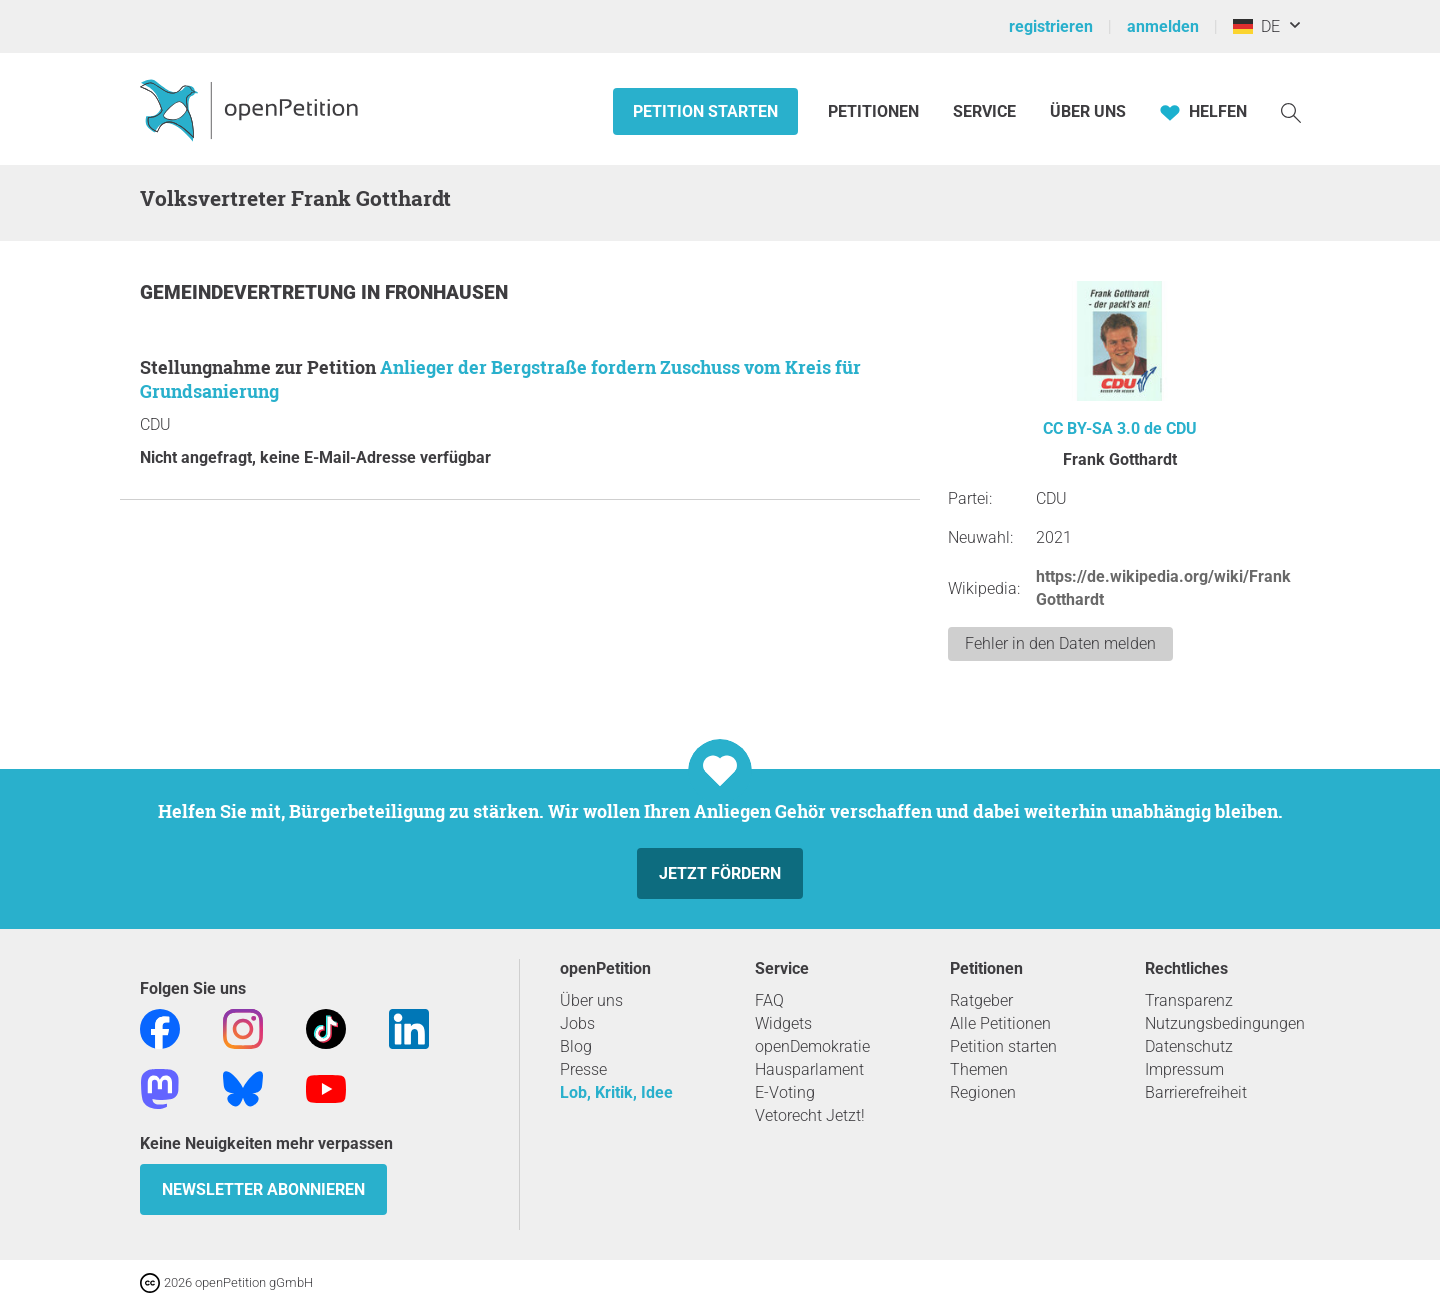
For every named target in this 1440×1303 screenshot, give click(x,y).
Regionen (983, 1092)
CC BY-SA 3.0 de (1102, 428)
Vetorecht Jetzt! (810, 1115)
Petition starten (705, 111)
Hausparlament (809, 1069)
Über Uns (1088, 111)
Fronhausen (446, 292)
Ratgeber (981, 1000)
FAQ (769, 1000)
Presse (583, 1069)
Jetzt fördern (720, 873)
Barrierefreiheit (1196, 1092)
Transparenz (1189, 1000)
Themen (979, 1069)
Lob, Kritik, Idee (616, 1092)
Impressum (1184, 1069)
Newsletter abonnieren (263, 1189)
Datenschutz (1189, 1046)
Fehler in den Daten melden (1060, 643)
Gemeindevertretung (250, 292)
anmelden (1163, 26)
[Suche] (1291, 111)
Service (984, 111)
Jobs (577, 1023)
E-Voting (785, 1092)
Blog (576, 1046)
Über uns (591, 1000)
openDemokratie (812, 1046)
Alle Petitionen (1000, 1023)
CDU (1181, 428)
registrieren (1051, 26)
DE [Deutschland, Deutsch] (1256, 26)
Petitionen (875, 111)
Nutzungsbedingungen (1225, 1023)
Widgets (783, 1023)
